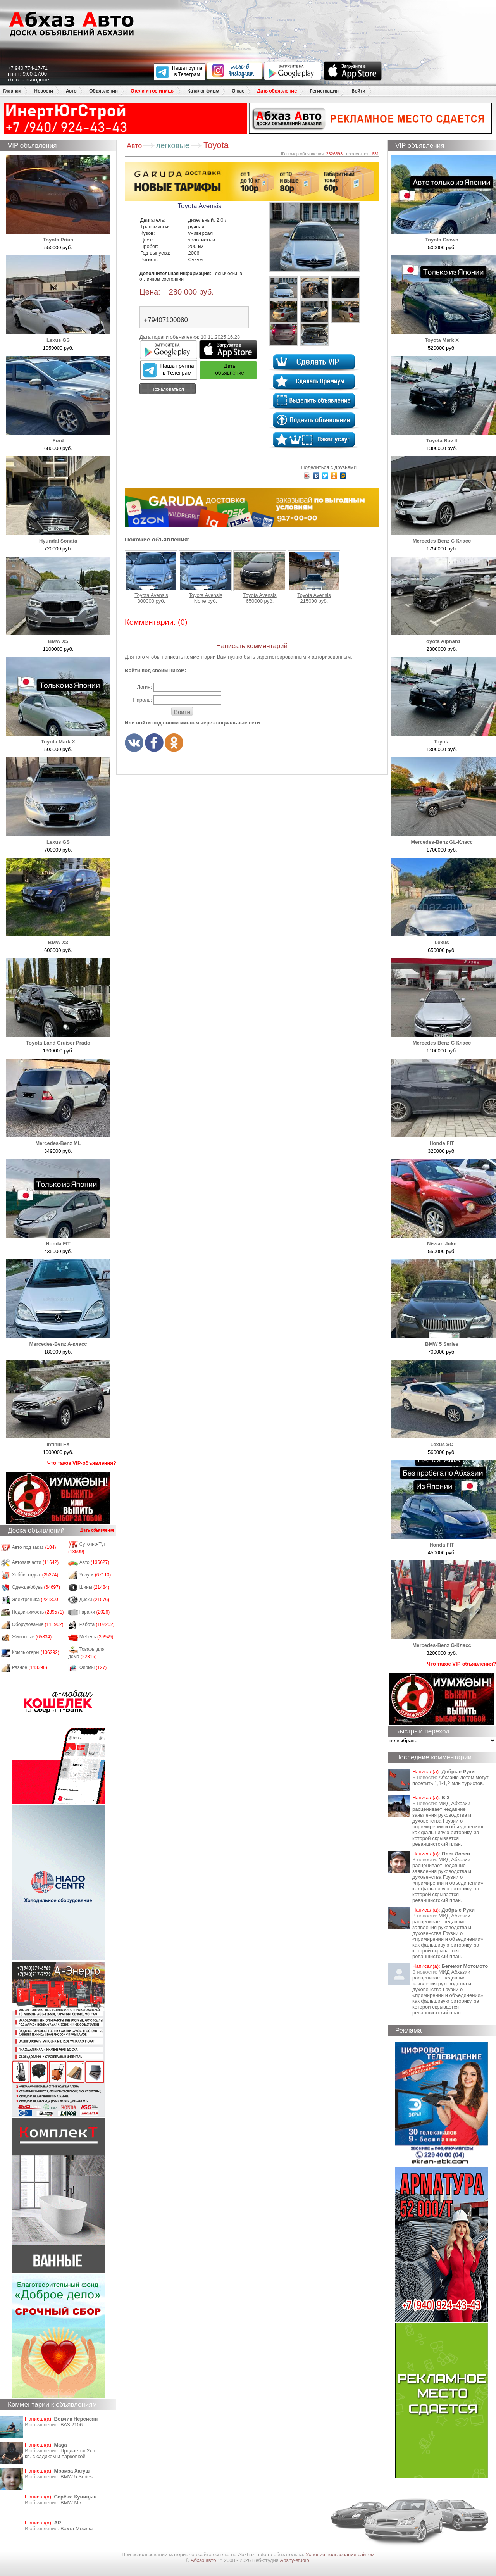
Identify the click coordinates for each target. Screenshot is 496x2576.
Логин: (144, 687)
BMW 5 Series (76, 2476)
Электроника (36, 1599)
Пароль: (142, 700)
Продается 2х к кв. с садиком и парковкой (60, 2453)
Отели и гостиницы (152, 91)
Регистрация (324, 91)
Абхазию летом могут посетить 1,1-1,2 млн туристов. (450, 1780)
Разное (29, 1667)
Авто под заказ (34, 1547)
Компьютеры (35, 1652)
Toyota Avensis (151, 574)
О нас (238, 91)
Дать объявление (277, 91)
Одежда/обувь (36, 1587)
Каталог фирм (203, 91)
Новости (43, 91)
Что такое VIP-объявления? (81, 1463)
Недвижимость (38, 1612)
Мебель (96, 1637)
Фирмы (93, 1667)
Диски (94, 1599)
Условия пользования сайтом (340, 2554)
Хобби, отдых (35, 1575)
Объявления (103, 91)
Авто (71, 91)
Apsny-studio (294, 2560)
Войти (358, 91)
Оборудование (38, 1624)
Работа (97, 1624)
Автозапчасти (35, 1562)
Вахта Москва (76, 2528)
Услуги (95, 1575)
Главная (12, 91)
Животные (32, 1637)
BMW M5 (70, 2502)
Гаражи (94, 1612)
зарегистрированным (281, 657)
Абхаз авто (204, 2560)
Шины (94, 1587)
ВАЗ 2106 (71, 2425)
